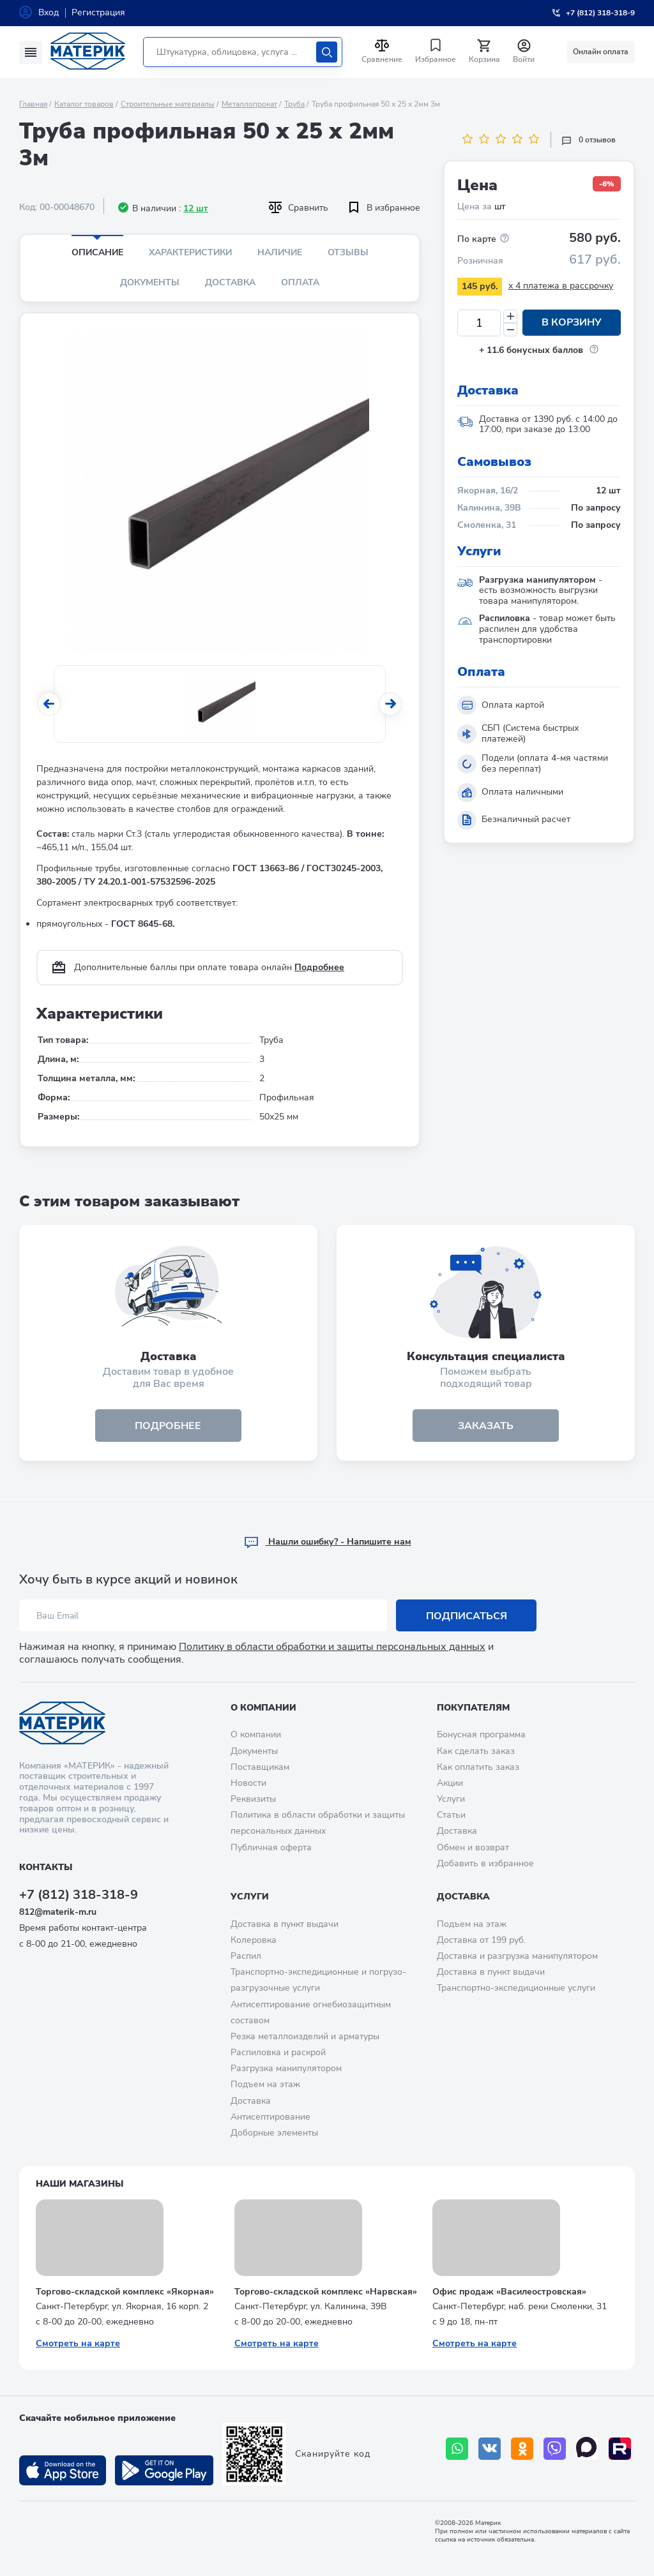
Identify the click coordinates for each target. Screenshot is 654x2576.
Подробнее (319, 967)
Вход (48, 12)
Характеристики (190, 252)
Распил (246, 1956)
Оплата (300, 282)
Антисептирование (270, 2117)
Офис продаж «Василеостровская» (509, 2292)
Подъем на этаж (265, 2084)
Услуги (451, 1799)
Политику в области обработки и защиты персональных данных (332, 1647)
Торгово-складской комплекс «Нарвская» (325, 2292)
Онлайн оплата (600, 52)
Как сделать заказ (476, 1751)
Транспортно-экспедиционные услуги (516, 1988)
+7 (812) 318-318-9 (78, 1894)
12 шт (195, 208)
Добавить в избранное (485, 1863)
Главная (33, 104)
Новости (248, 1783)
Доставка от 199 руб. (481, 1940)
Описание (97, 252)
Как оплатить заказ (478, 1767)
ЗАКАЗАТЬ (485, 1426)
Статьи (451, 1815)
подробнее (168, 1426)
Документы (149, 282)
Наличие (279, 252)
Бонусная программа (481, 1734)
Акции (450, 1783)
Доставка (230, 282)
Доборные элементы (274, 2133)
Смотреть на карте (78, 2343)
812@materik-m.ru (57, 1912)
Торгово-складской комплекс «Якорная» (125, 2292)
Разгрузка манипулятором (286, 2068)
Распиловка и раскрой (278, 2052)
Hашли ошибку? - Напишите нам (327, 1542)
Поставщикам (260, 1767)
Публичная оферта (271, 1847)
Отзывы (348, 252)
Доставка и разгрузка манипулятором (517, 1956)
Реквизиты (253, 1799)
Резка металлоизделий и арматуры (305, 2036)
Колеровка (254, 1940)
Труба (294, 104)
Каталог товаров (84, 104)
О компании (263, 1708)
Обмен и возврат (473, 1847)
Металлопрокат (249, 104)
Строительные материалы (168, 104)
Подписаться (466, 1616)
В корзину (572, 323)
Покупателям (473, 1708)
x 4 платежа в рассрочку (560, 286)
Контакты (45, 1867)
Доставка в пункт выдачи (284, 1924)
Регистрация (98, 12)
